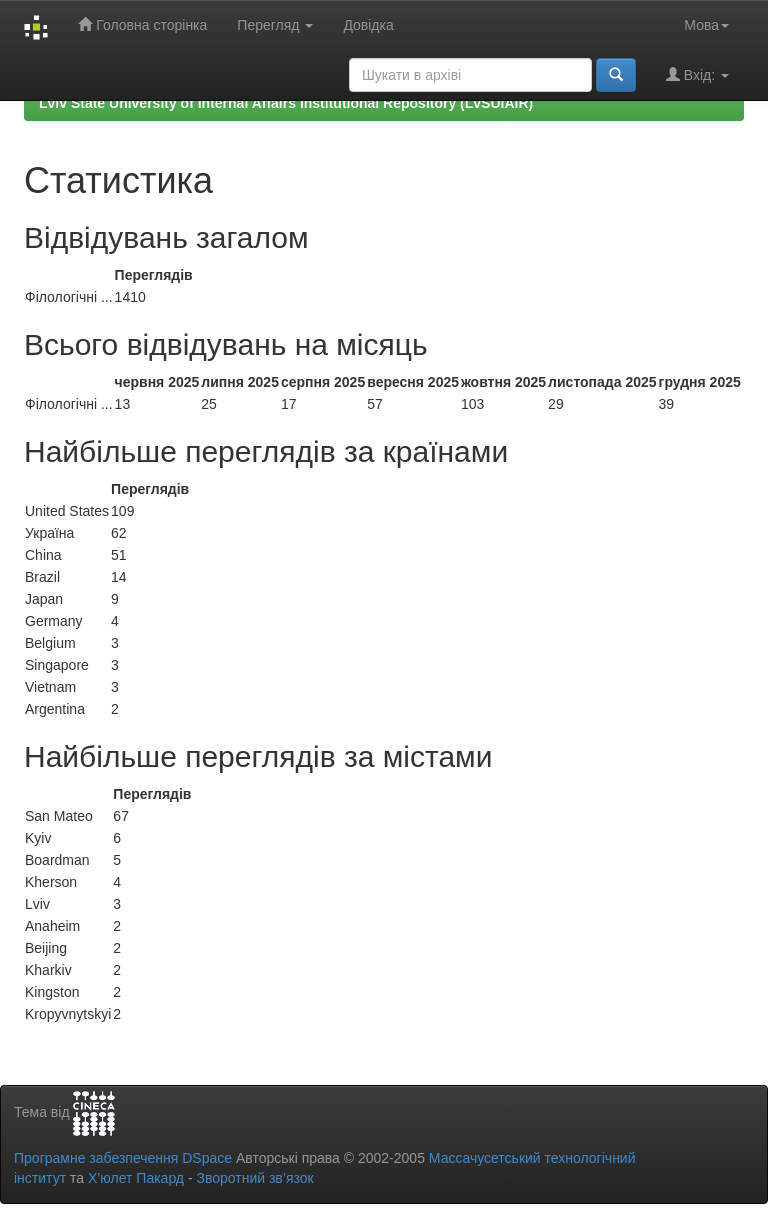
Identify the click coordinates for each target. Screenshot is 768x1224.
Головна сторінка (142, 24)
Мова (706, 25)
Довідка (368, 25)
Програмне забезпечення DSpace (123, 1158)
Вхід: (697, 74)
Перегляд (275, 25)
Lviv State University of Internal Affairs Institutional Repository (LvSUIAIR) (286, 103)
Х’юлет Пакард (136, 1178)
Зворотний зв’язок (254, 1178)
